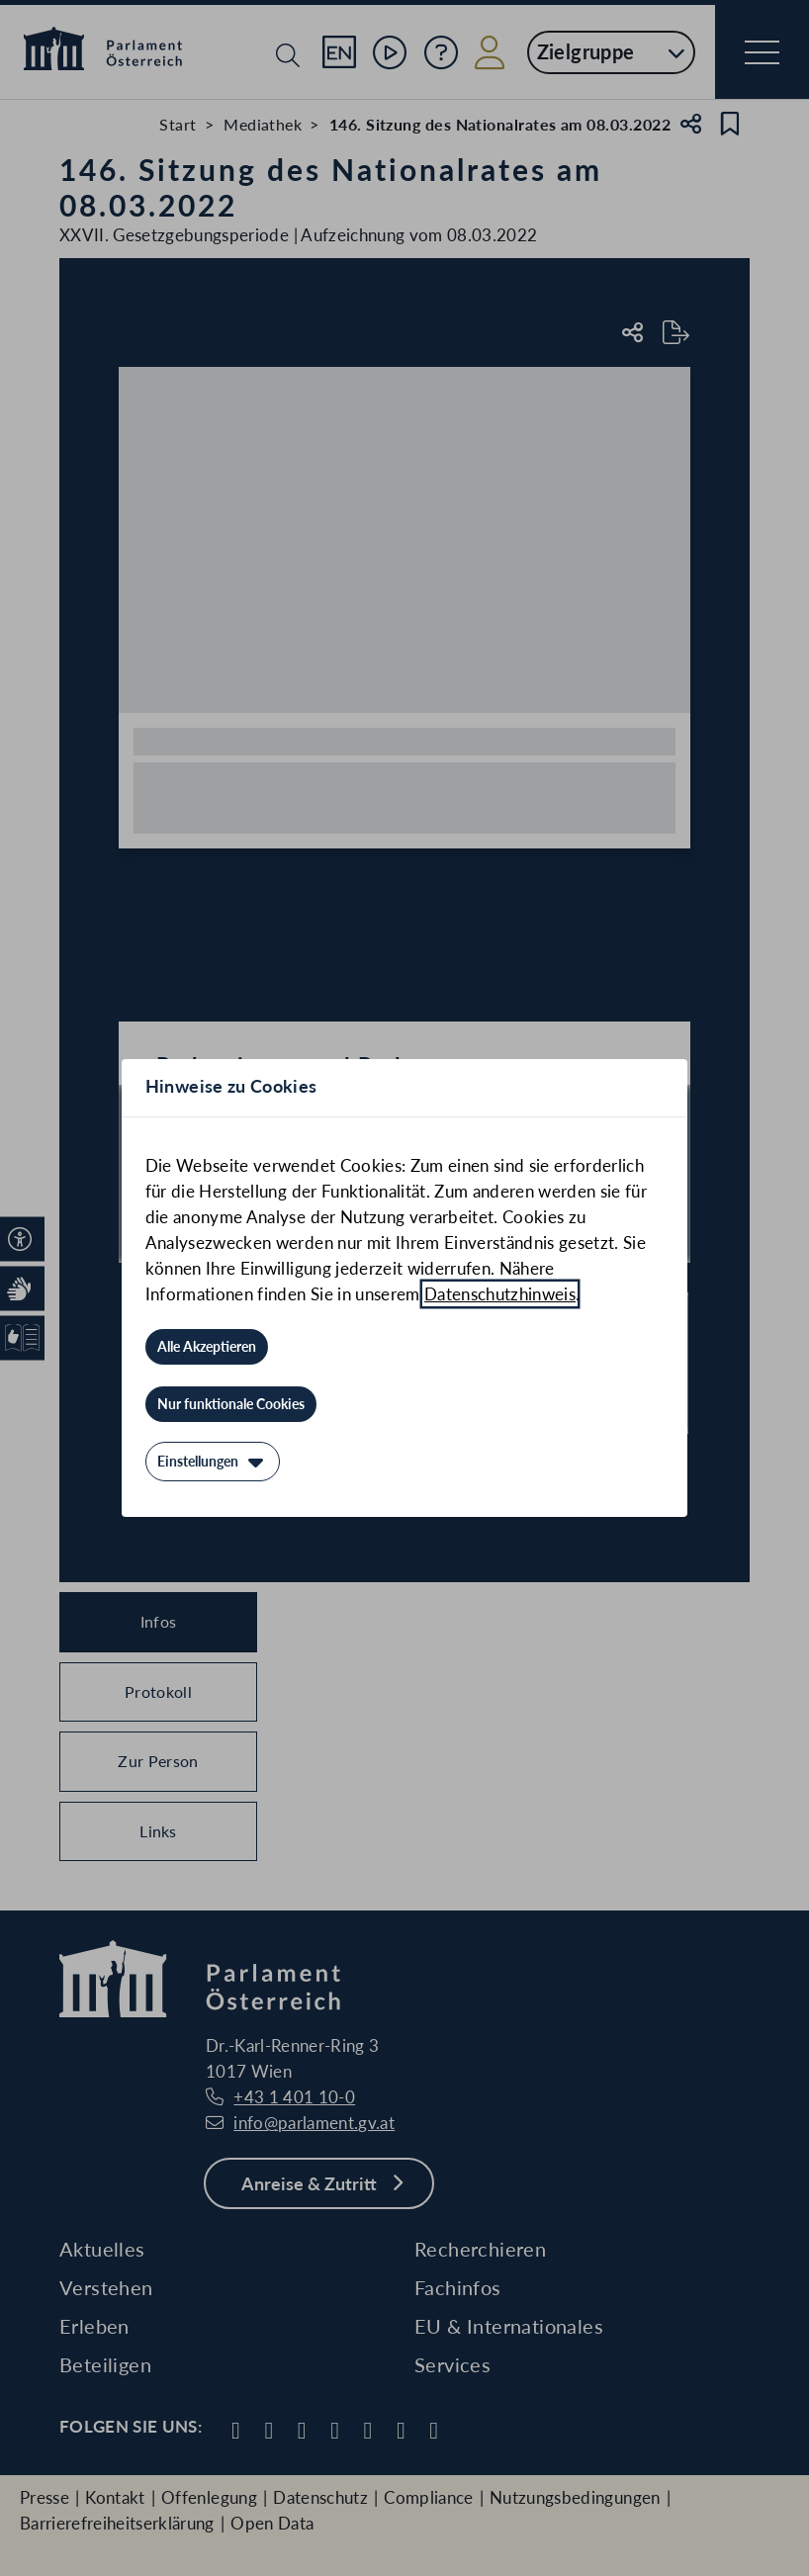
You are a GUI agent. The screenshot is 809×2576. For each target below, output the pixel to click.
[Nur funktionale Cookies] (230, 1404)
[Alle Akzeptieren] (206, 1347)
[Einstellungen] (212, 1461)
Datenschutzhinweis (500, 1294)
